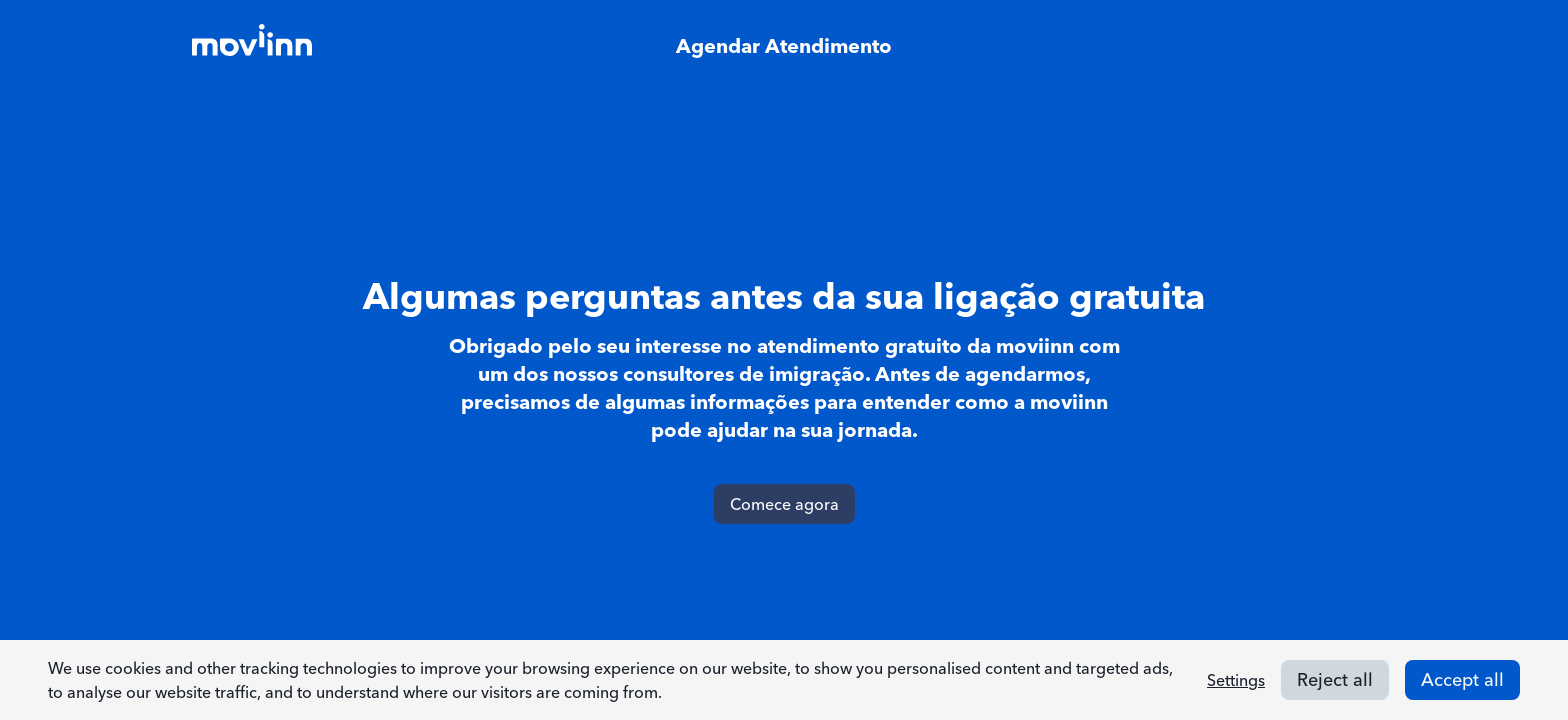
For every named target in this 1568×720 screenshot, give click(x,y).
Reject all (1335, 679)
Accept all (1462, 679)
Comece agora (784, 504)
